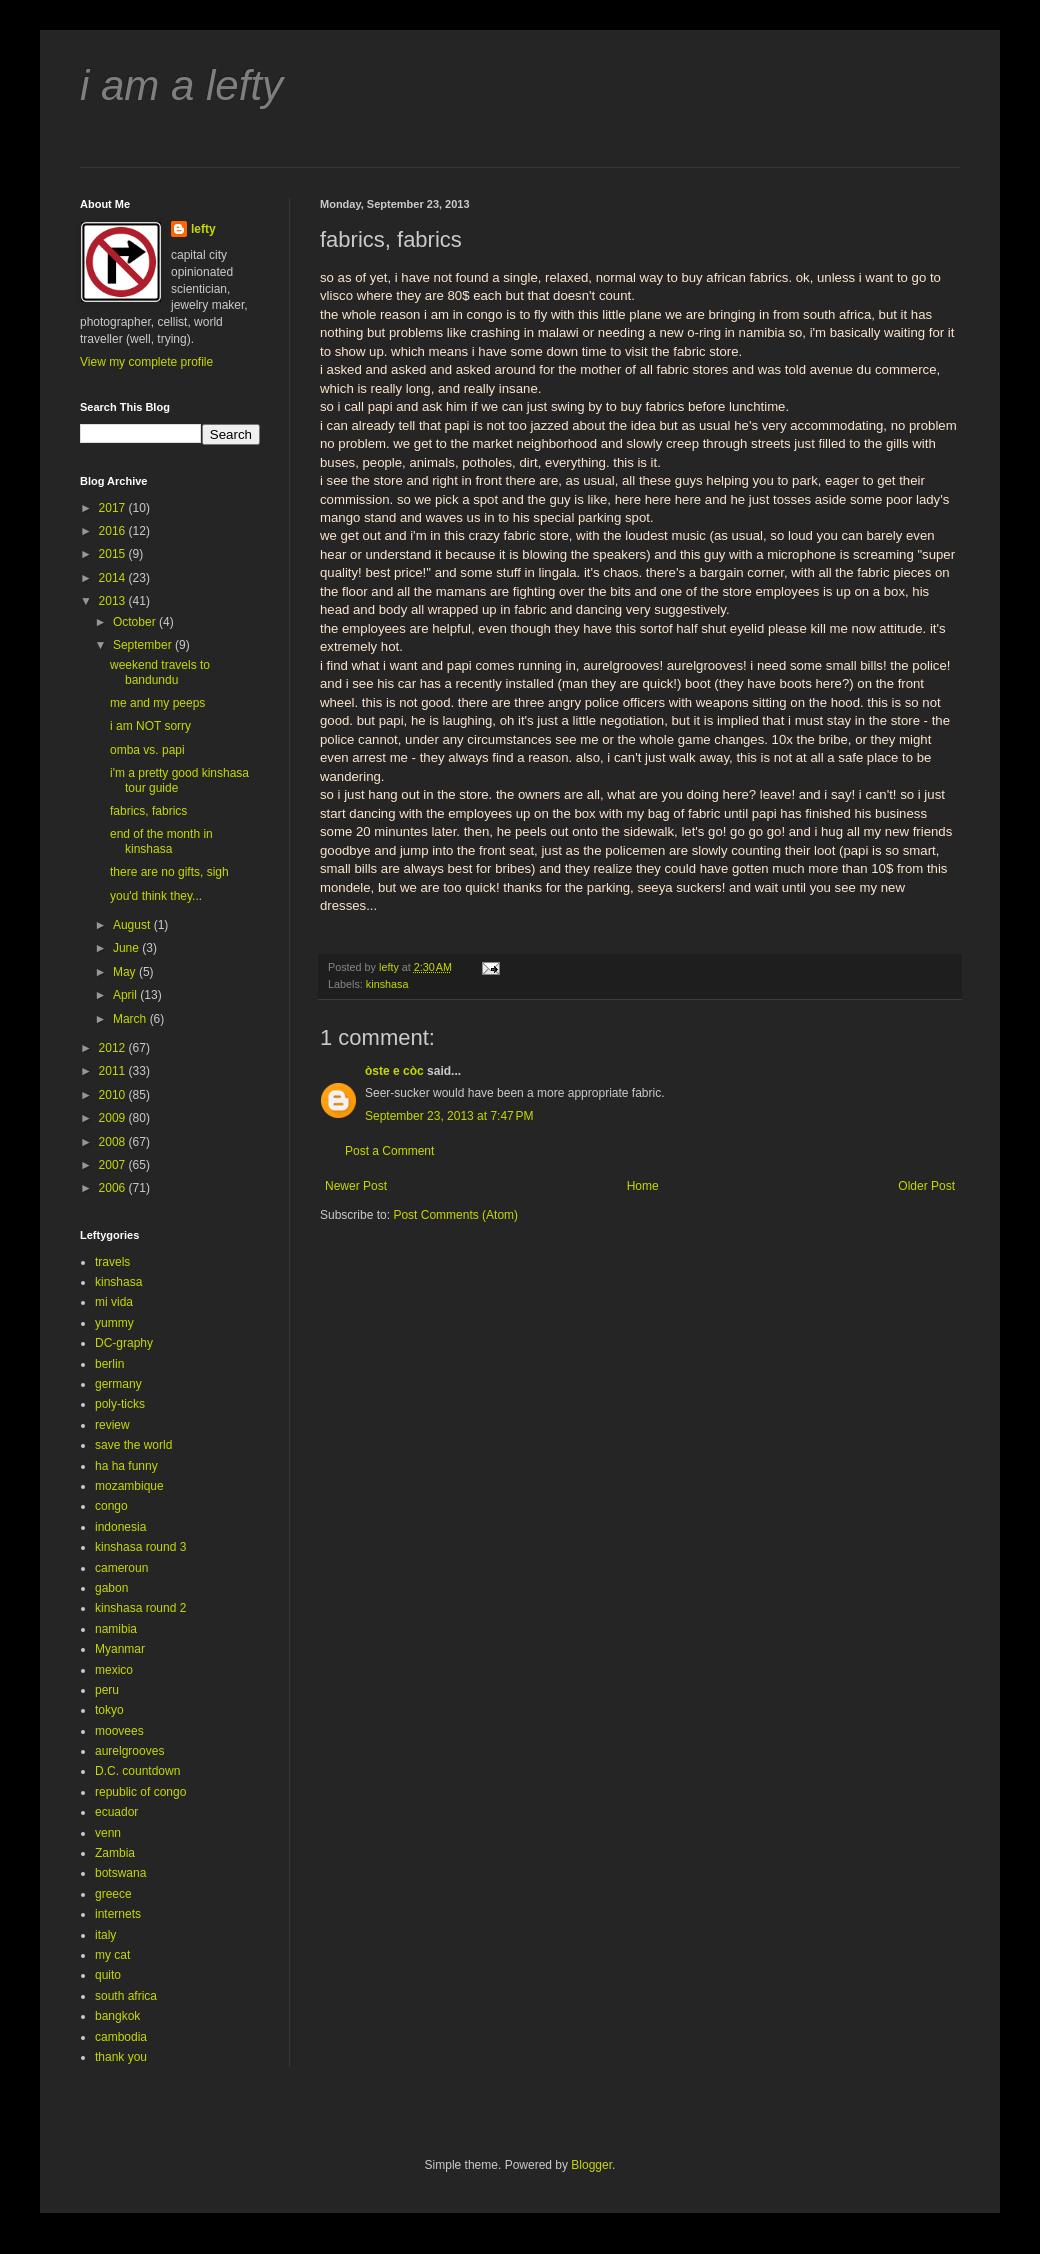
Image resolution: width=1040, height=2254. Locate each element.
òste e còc (394, 1071)
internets (118, 1914)
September (144, 645)
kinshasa (387, 984)
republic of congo (140, 1792)
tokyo (109, 1710)
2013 (114, 601)
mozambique (129, 1486)
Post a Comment (389, 1151)
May (126, 972)
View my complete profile (146, 362)
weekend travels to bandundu (160, 672)
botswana (120, 1873)
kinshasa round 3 (140, 1547)
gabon (111, 1588)
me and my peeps (157, 703)
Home (643, 1186)
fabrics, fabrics (148, 811)
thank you (121, 2057)
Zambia (115, 1853)
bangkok (117, 2016)
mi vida (114, 1302)
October (136, 622)
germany (118, 1384)
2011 (114, 1071)
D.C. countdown (137, 1771)
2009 (114, 1118)
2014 (114, 578)
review (112, 1425)
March (131, 1019)
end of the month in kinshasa (161, 841)
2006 (114, 1188)
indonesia (120, 1527)
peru (107, 1690)
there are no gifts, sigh (169, 872)
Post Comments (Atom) (455, 1215)
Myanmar (120, 1649)
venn (108, 1833)
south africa (126, 1996)
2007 (114, 1165)
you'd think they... (156, 896)
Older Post (926, 1186)
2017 (114, 508)
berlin (109, 1364)
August (133, 925)
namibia (116, 1629)
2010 (114, 1095)
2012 (114, 1048)
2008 (114, 1142)
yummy (114, 1323)
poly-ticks (120, 1404)
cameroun (121, 1568)
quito (108, 1975)
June (127, 948)
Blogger (591, 2165)
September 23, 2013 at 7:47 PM (449, 1116)
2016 (114, 531)
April (126, 995)
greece (113, 1894)
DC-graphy (124, 1343)
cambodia (121, 2037)
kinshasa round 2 (140, 1608)
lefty (203, 229)
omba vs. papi (147, 750)
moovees (119, 1731)
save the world (133, 1445)
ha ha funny (126, 1466)
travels (112, 1262)
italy (105, 1935)
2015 (114, 554)
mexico (114, 1670)
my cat (112, 1955)
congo (111, 1506)
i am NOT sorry (150, 726)
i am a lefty (181, 85)
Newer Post (356, 1186)
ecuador (116, 1812)
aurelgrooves (129, 1751)
